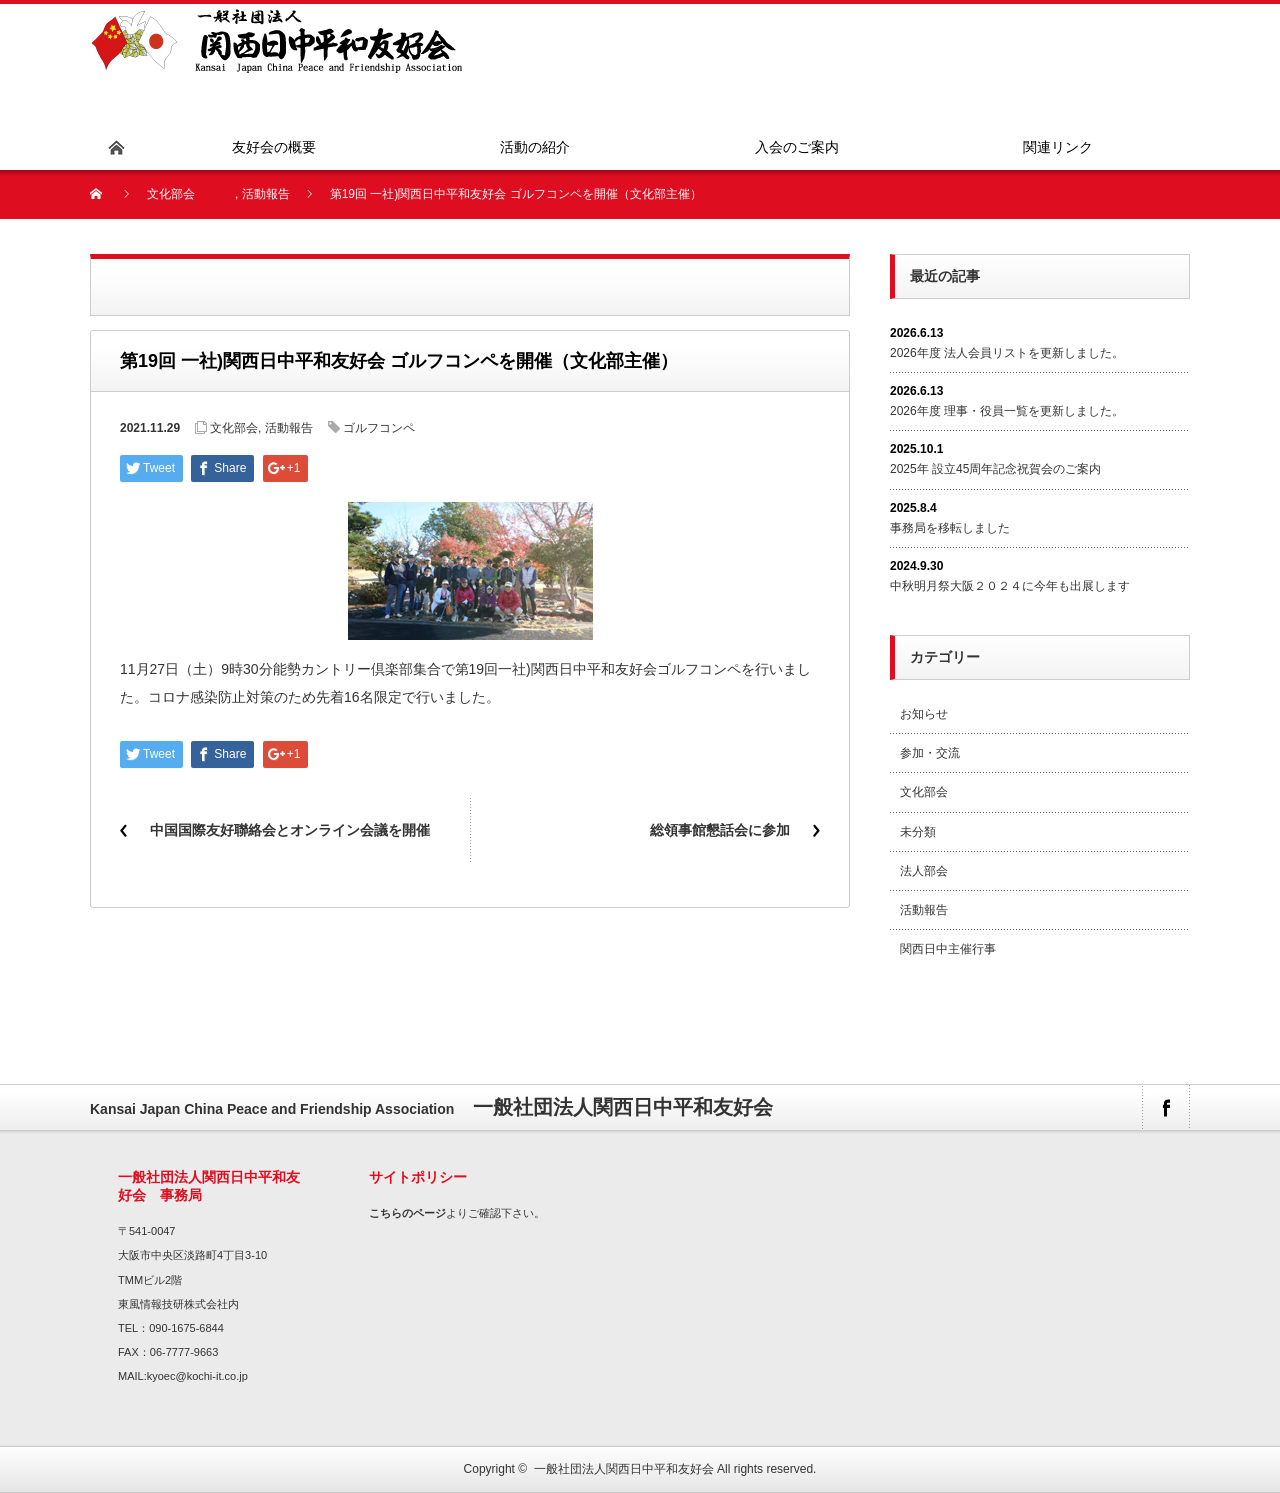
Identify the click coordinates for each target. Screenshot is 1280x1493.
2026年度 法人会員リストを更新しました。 (1007, 353)
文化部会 (171, 194)
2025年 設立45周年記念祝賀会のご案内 (995, 469)
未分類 (918, 832)
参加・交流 (930, 753)
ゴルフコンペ (379, 428)
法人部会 (924, 871)
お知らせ (924, 714)
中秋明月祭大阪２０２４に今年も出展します (1010, 586)
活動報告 (266, 194)
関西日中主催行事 (948, 949)
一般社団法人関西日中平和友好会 (624, 1469)
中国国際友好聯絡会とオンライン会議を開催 (290, 830)
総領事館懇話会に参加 (720, 830)
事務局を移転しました (950, 528)
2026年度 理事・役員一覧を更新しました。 (1007, 411)
